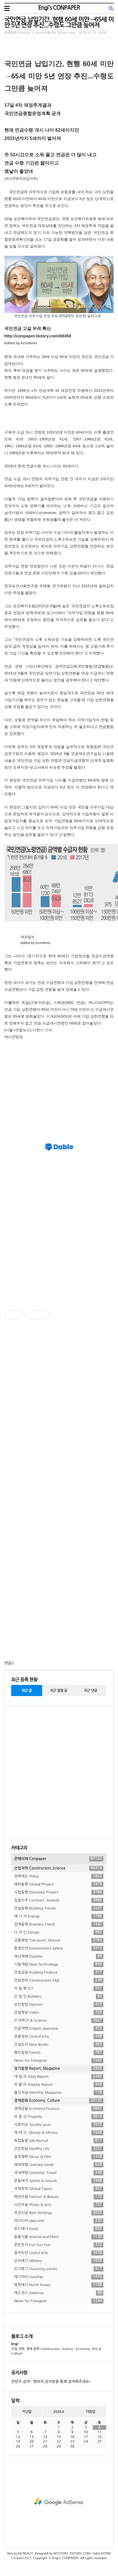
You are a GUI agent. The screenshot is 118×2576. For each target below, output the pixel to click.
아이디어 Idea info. (58, 2220)
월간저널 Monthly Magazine (58, 2092)
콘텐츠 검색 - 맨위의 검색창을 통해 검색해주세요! (50, 2381)
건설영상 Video (58, 2012)
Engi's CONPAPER (59, 8)
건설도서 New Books (58, 2044)
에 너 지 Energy (58, 1916)
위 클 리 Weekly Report (58, 2084)
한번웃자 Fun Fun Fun (58, 2244)
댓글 (7, 1663)
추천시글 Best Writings (58, 2212)
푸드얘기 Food (58, 2228)
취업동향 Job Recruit (58, 2140)
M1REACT (25, 2553)
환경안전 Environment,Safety (58, 1948)
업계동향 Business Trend (58, 1924)
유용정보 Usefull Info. (58, 2036)
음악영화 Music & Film (58, 2156)
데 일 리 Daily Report (58, 2076)
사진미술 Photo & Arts (58, 2204)
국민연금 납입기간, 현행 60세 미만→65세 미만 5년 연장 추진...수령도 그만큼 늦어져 (59, 22)
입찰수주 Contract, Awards (58, 1900)
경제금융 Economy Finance (58, 2108)
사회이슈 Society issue (58, 2124)
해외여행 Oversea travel (58, 2164)
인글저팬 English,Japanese (58, 2028)
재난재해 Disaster (58, 1956)
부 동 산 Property (58, 2116)
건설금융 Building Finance (58, 1972)
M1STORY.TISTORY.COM (71, 2553)
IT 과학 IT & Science (58, 2020)
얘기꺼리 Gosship (58, 2277)
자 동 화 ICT (58, 1988)
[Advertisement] (59, 1083)
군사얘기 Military (58, 2261)
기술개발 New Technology (58, 1964)
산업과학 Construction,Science (58, 1868)
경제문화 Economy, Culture (58, 2100)
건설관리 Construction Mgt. (58, 1980)
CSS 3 (27, 2558)
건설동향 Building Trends (58, 1908)
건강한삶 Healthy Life (58, 2148)
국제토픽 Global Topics (58, 2188)
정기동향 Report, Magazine (58, 2068)
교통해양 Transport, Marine (58, 1940)
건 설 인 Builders (58, 1996)
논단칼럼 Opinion (58, 2004)
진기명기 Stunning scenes (58, 2269)
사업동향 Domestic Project (58, 1892)
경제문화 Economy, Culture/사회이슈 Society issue (39, 32)
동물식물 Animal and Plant (58, 2236)
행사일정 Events (58, 2052)
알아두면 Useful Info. (58, 2253)
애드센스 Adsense (58, 2293)
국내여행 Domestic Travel (58, 2172)
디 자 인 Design (58, 1932)
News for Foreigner (58, 2060)
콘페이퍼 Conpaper (58, 1858)
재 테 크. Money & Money (58, 2132)
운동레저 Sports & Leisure (58, 2180)
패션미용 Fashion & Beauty (58, 2196)
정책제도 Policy (58, 1876)
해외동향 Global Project (58, 1884)
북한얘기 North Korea (58, 2285)
